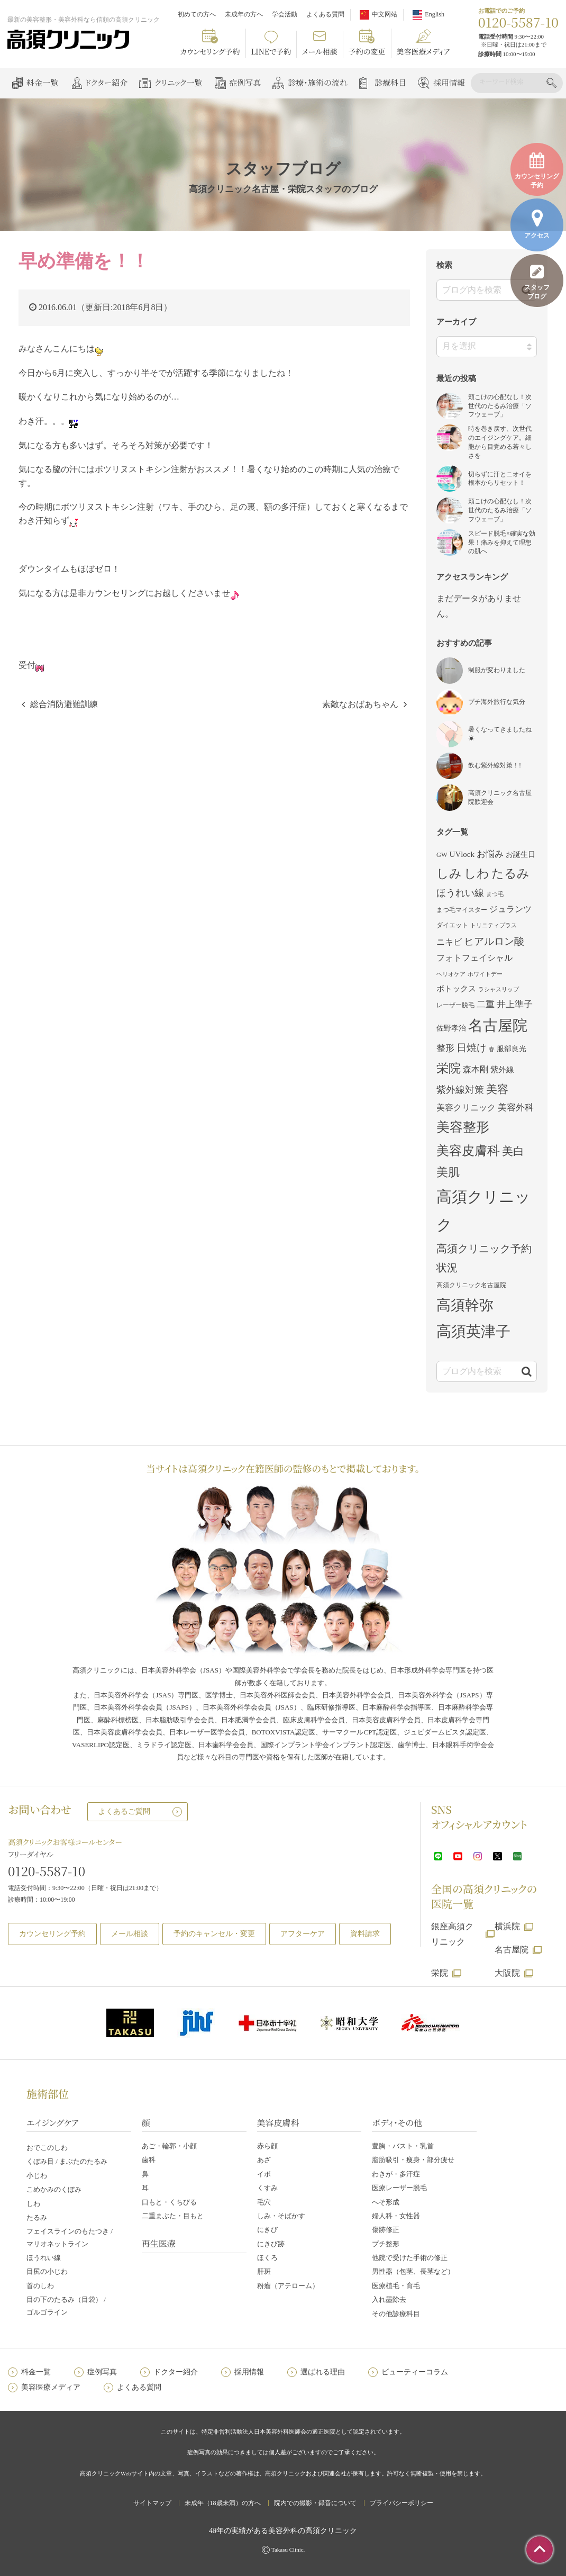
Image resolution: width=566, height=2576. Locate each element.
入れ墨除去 (389, 2299)
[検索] (511, 81)
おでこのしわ (47, 2148)
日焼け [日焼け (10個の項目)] (472, 1047)
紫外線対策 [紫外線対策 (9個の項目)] (460, 1089)
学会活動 (284, 14)
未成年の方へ (244, 14)
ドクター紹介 (106, 82)
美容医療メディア (423, 51)
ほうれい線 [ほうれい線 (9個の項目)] (460, 893)
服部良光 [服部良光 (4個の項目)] (511, 1049)
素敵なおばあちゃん (360, 704)
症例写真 (245, 82)
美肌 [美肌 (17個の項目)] (448, 1172)
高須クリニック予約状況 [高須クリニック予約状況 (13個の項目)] (484, 1258)
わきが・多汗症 (396, 2174)
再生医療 (159, 2243)
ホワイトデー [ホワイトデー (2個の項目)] (485, 974)
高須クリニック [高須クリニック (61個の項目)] (483, 1210)
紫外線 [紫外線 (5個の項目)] (502, 1069)
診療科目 (390, 82)
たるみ (36, 2217)
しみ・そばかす (281, 2216)
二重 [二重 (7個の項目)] (486, 1004)
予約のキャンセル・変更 (214, 1934)
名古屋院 (511, 1949)
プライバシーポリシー (401, 2503)
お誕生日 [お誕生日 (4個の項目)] (520, 854)
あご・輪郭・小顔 (169, 2146)
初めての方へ (197, 14)
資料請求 (365, 1934)
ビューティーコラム (414, 2372)
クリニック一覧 (178, 82)
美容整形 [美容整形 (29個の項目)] (462, 1127)
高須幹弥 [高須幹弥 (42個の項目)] (465, 1305)
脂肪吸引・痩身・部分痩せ (413, 2160)
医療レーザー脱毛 (399, 2188)
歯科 (149, 2160)
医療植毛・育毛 (396, 2286)
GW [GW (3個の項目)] (442, 854)
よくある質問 (325, 14)
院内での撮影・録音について (315, 2503)
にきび (267, 2230)
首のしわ (40, 2286)
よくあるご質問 (124, 1811)
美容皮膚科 (278, 2123)
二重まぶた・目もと (173, 2216)
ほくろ (267, 2258)
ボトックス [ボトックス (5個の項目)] (456, 988)
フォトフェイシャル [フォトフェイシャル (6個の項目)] (474, 957)
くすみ (267, 2188)
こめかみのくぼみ (53, 2189)
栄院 (439, 1972)
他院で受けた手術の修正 (410, 2258)
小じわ (36, 2176)
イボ (264, 2174)
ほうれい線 (43, 2258)
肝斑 (264, 2271)
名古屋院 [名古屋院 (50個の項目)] (497, 1025)
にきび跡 (271, 2244)
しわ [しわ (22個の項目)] (476, 873)
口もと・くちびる (169, 2202)
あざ (264, 2160)
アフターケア (302, 1934)
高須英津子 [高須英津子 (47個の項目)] (473, 1331)
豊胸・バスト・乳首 (403, 2146)
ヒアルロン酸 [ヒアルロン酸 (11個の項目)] (494, 941)
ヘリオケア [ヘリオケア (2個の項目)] (450, 974)
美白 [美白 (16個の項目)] (513, 1151)
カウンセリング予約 (210, 51)
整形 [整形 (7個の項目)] (445, 1048)
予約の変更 (367, 51)
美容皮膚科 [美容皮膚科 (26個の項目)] (468, 1150)
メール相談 (319, 51)
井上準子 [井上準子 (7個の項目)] (515, 1004)
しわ (33, 2204)
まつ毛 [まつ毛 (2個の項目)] (495, 894)
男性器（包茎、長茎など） (413, 2271)
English (434, 14)
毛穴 (264, 2202)
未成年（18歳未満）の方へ (223, 2503)
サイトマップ (152, 2503)
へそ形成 (385, 2202)
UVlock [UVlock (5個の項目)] (462, 854)
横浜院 (507, 1926)
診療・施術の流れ (318, 82)
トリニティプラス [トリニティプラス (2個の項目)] (493, 925)
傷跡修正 (385, 2230)
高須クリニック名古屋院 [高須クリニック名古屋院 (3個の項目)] (471, 1285)
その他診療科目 (396, 2314)
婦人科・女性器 (396, 2216)
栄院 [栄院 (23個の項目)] (448, 1068)
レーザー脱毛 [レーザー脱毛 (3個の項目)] (455, 1005)
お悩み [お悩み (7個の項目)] (490, 854)
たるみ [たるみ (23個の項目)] (510, 873)
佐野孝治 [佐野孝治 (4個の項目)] (451, 1028)
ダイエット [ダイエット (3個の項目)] (452, 925)
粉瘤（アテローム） (288, 2286)
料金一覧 (42, 82)
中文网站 (384, 14)
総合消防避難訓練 (64, 704)
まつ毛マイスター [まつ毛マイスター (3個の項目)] (461, 910)
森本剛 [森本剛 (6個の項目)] (475, 1069)
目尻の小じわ (47, 2271)
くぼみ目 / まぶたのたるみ (66, 2161)
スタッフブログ (537, 282)
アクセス (537, 223)
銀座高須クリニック (452, 1934)
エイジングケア (52, 2123)
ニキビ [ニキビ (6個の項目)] (449, 941)
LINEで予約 (271, 51)
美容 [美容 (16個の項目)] (497, 1089)
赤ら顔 (267, 2146)
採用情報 (449, 82)
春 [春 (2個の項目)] (492, 1049)
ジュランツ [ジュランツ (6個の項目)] (510, 909)
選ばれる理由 (322, 2372)
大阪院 (507, 1972)
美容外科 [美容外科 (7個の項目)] (516, 1107)
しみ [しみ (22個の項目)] (449, 873)
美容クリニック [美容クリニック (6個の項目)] (466, 1107)
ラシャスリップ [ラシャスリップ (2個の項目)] (498, 989)
